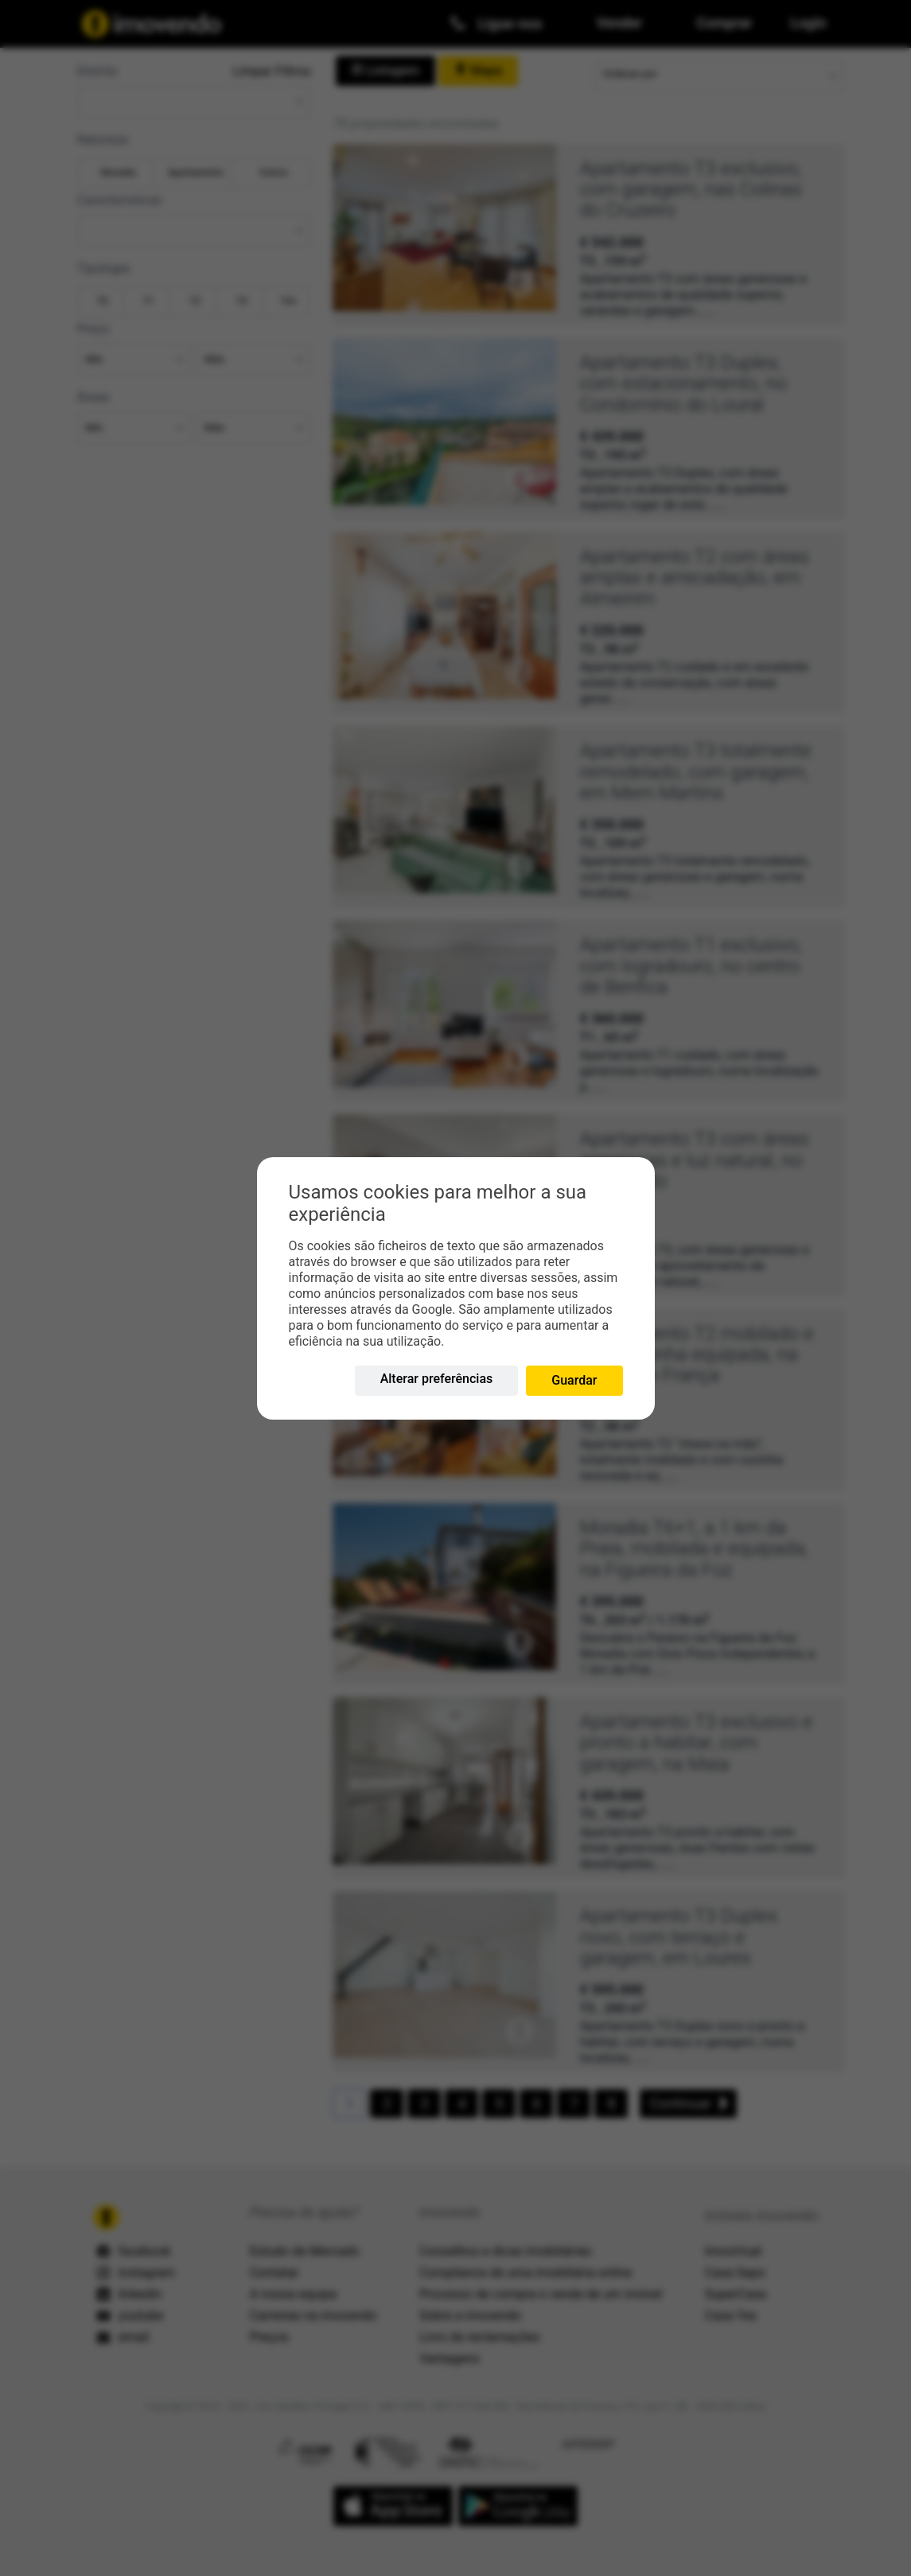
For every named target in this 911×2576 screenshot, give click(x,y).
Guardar (574, 1380)
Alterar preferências (436, 1378)
